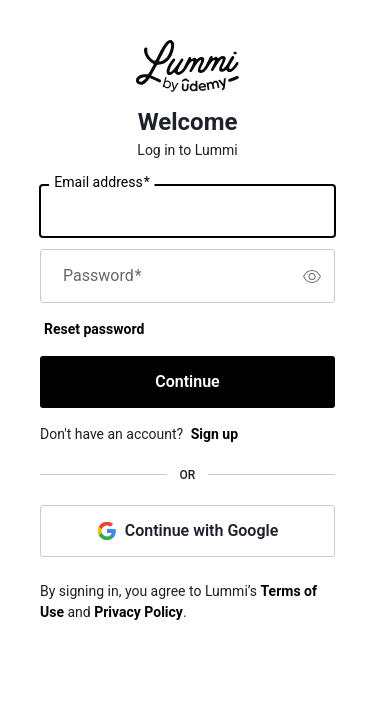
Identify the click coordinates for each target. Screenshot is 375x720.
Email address (101, 183)
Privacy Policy (138, 612)
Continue (187, 381)
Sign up (214, 434)
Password (102, 276)
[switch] (312, 276)
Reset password (94, 329)
